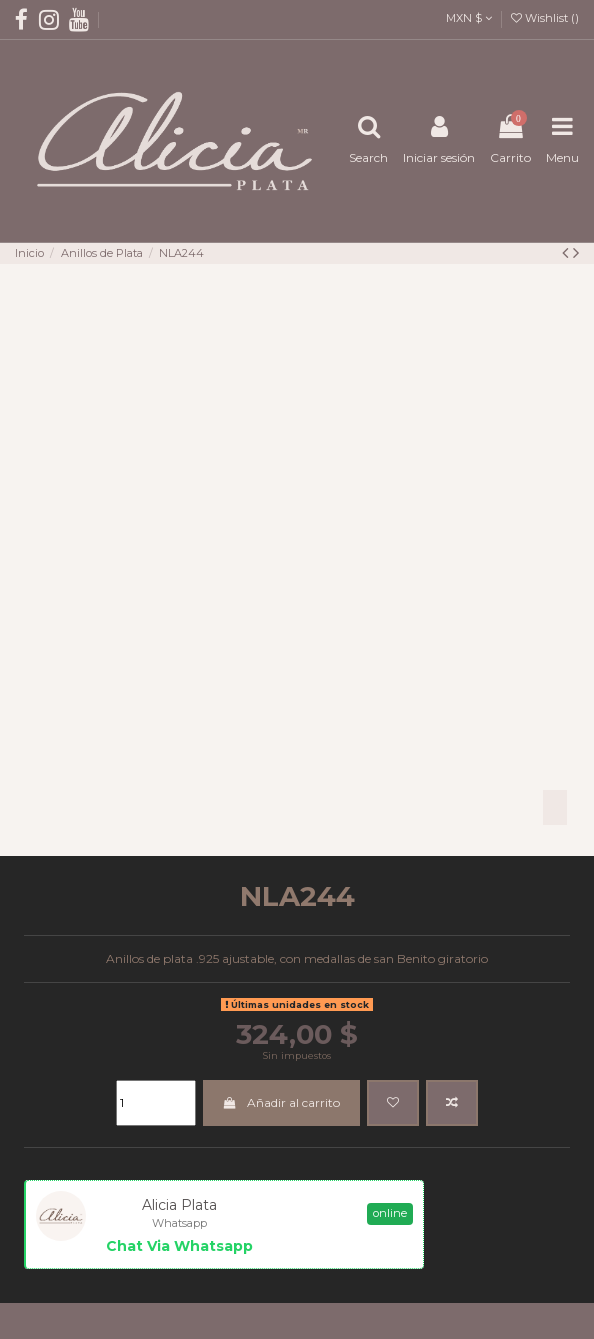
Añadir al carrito (281, 1102)
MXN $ (469, 18)
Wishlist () (545, 18)
